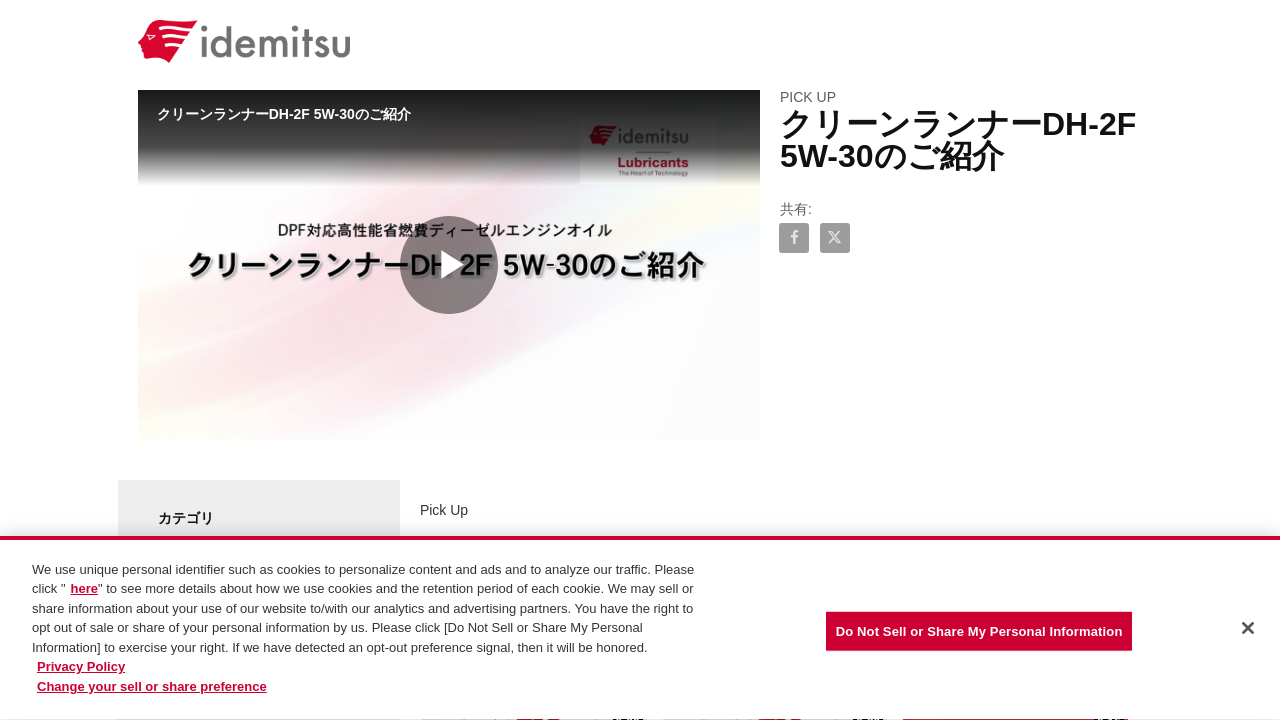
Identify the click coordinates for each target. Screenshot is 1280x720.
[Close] (1248, 632)
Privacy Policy (81, 671)
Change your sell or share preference (152, 690)
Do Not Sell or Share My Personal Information (979, 634)
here (84, 593)
